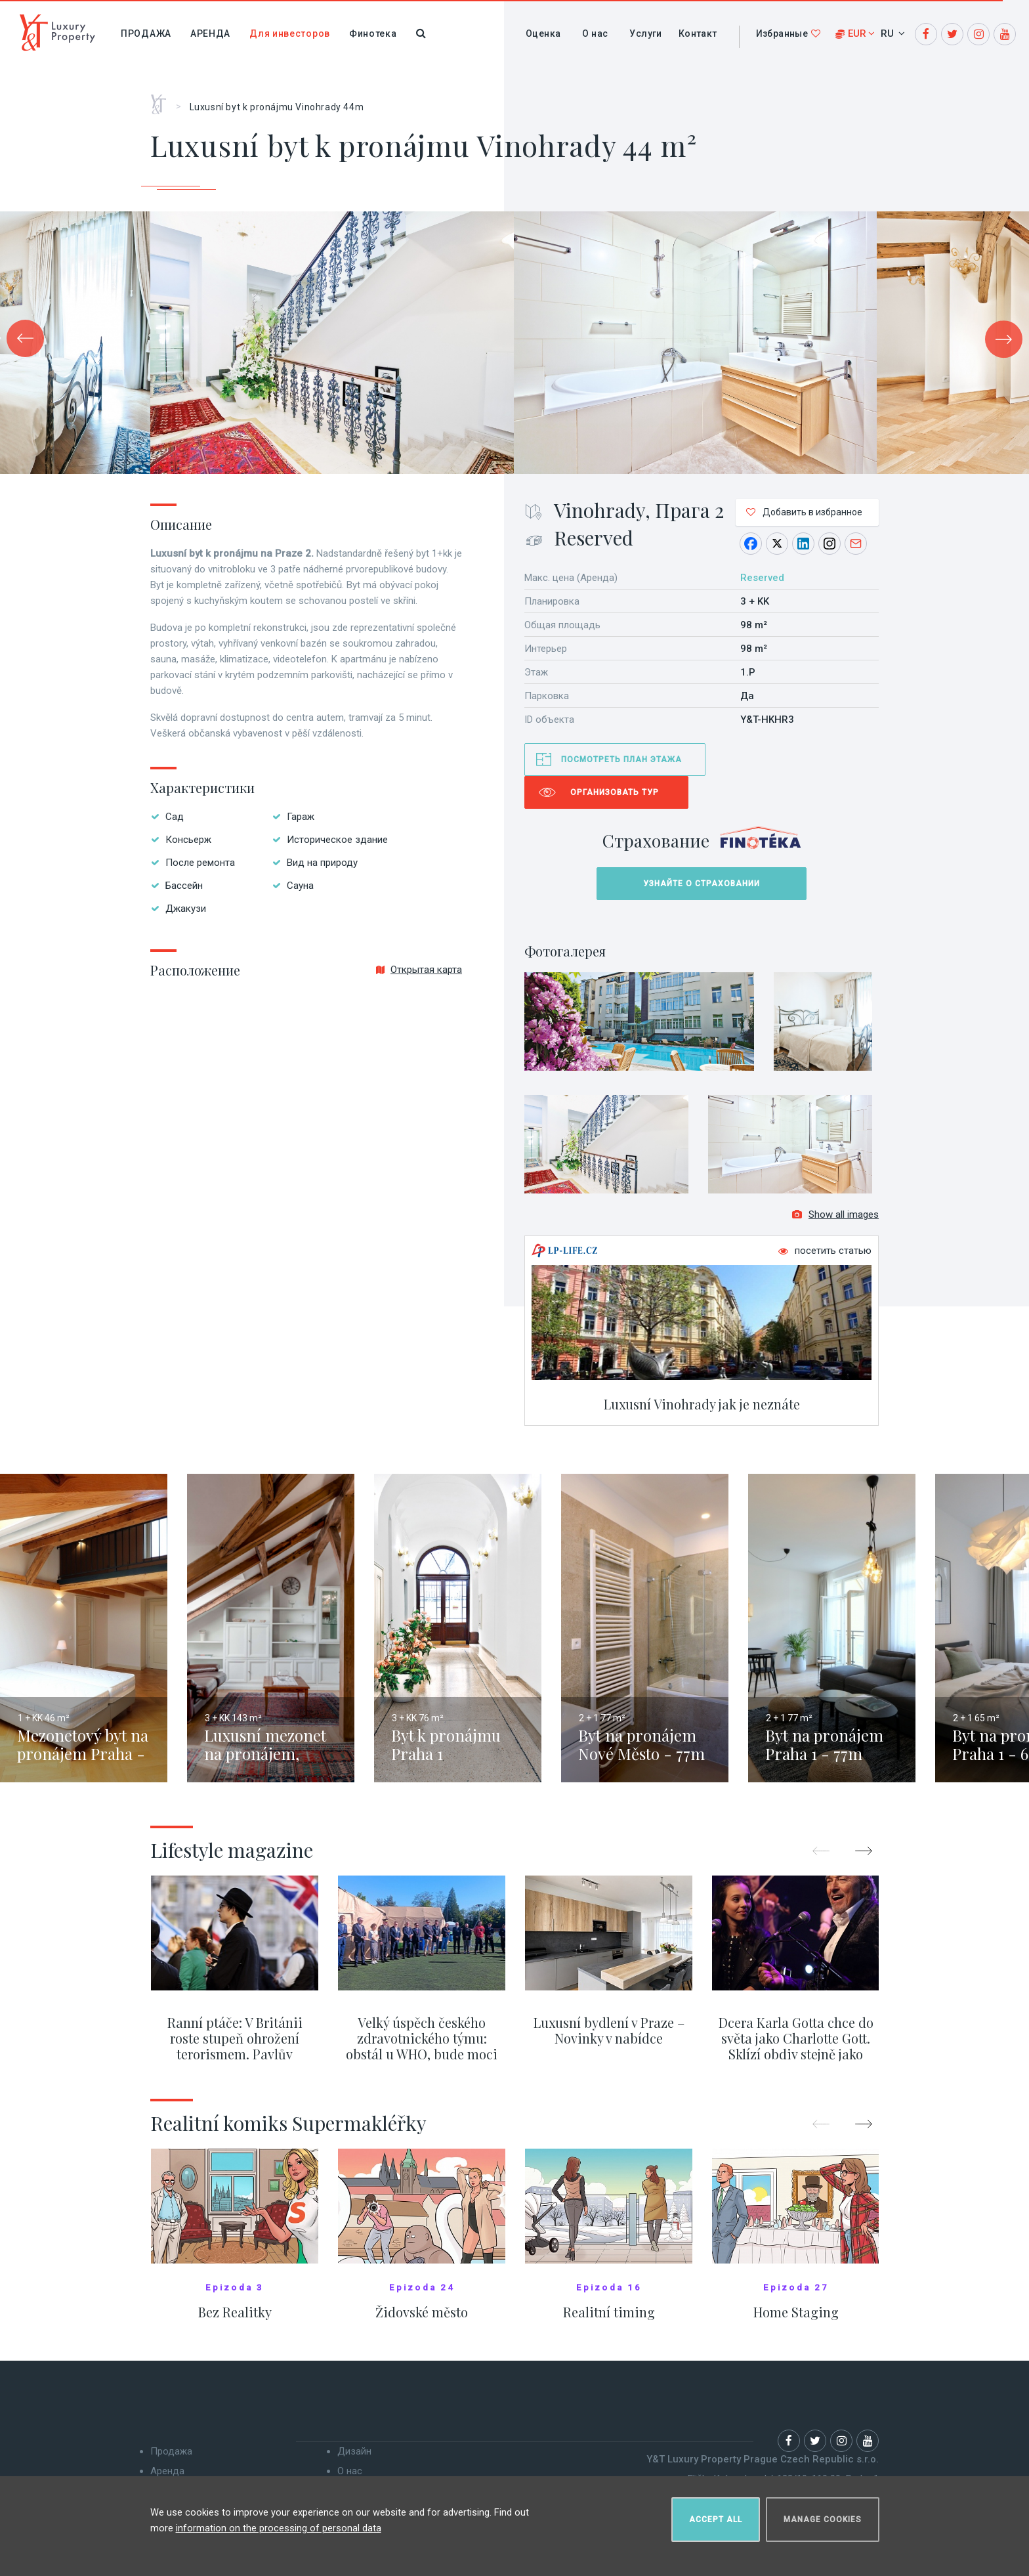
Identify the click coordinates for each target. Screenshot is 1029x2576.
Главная (163, 100)
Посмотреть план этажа (621, 759)
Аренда (210, 33)
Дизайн (354, 2459)
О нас (595, 33)
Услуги (645, 33)
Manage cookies (823, 2514)
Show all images (835, 1222)
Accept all (715, 2514)
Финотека (373, 33)
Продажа (146, 33)
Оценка (543, 33)
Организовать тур (614, 792)
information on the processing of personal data (278, 2523)
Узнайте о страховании (701, 883)
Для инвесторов (289, 33)
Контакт (698, 33)
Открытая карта (419, 970)
